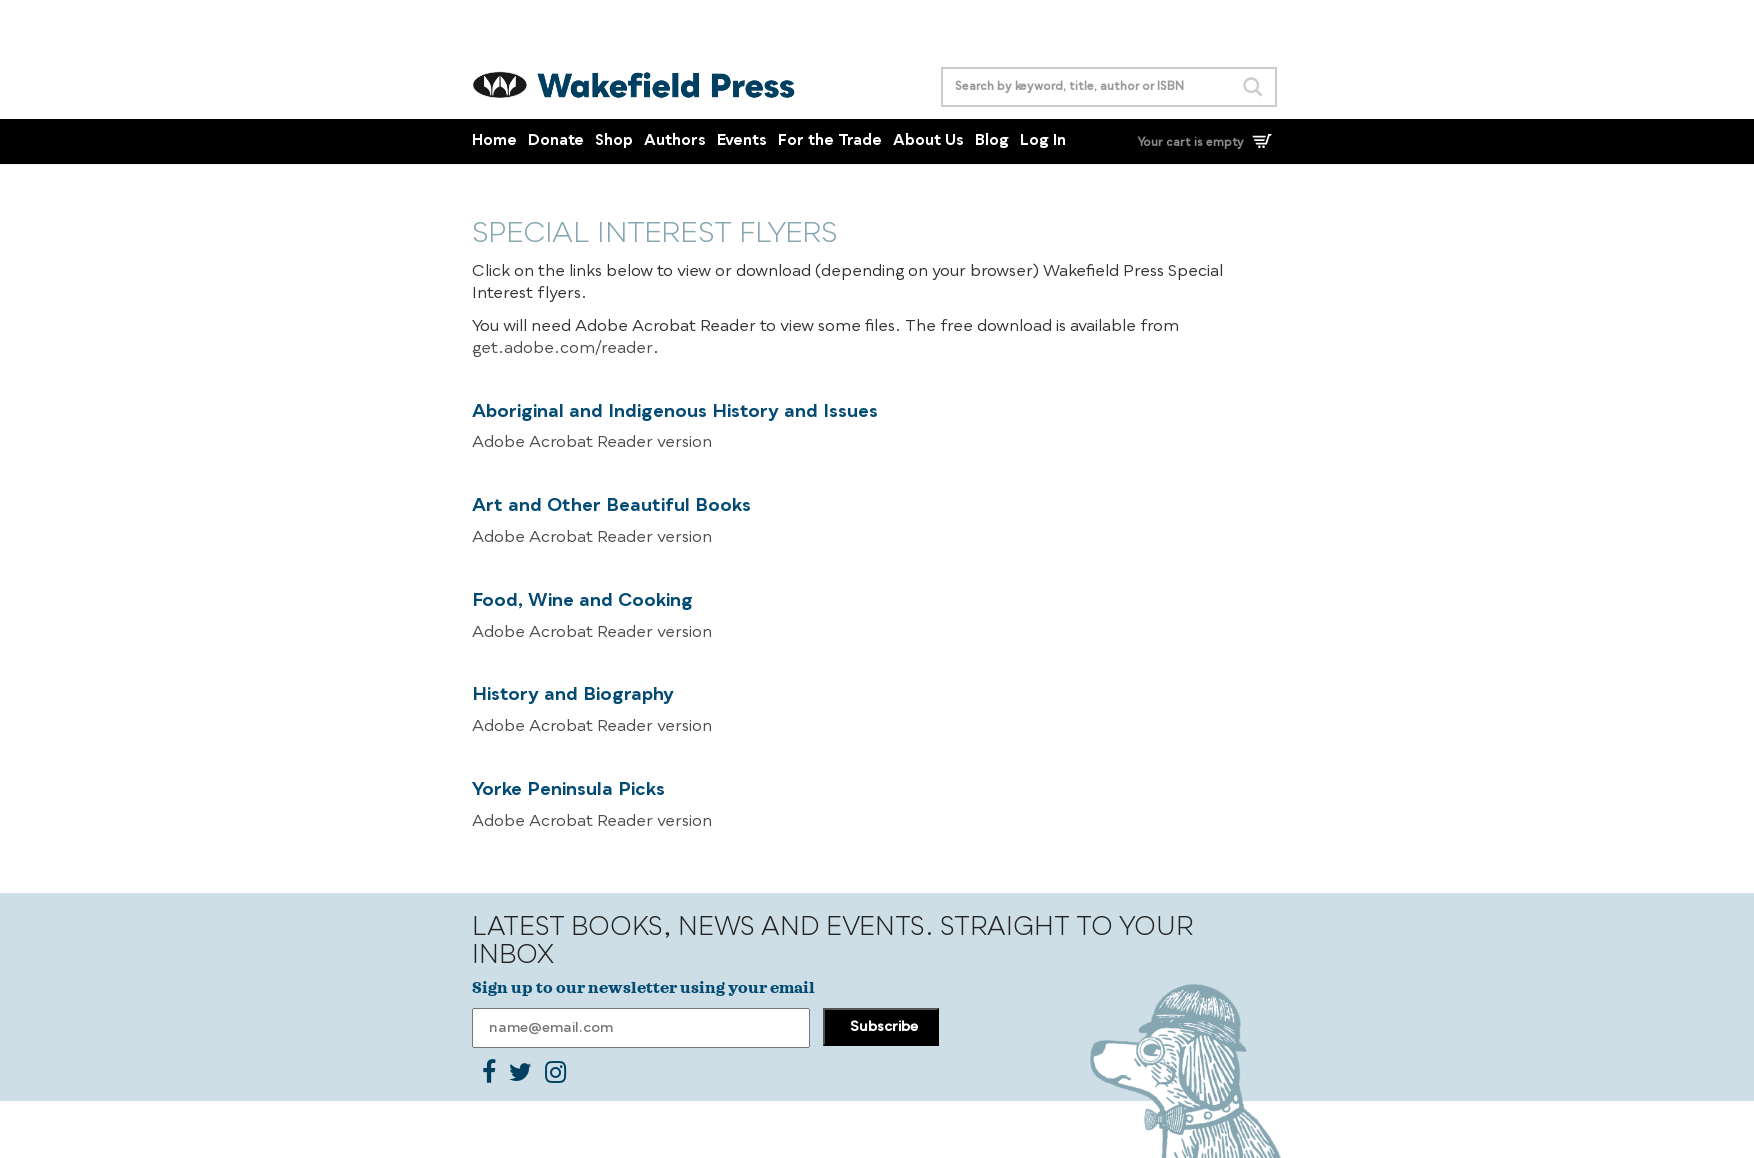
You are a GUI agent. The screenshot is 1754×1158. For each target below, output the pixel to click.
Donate (556, 141)
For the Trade (830, 141)
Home (494, 141)
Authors (675, 141)
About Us (928, 141)
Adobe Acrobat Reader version (592, 443)
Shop (614, 141)
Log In (1043, 141)
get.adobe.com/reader (562, 349)
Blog (992, 141)
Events (742, 141)
